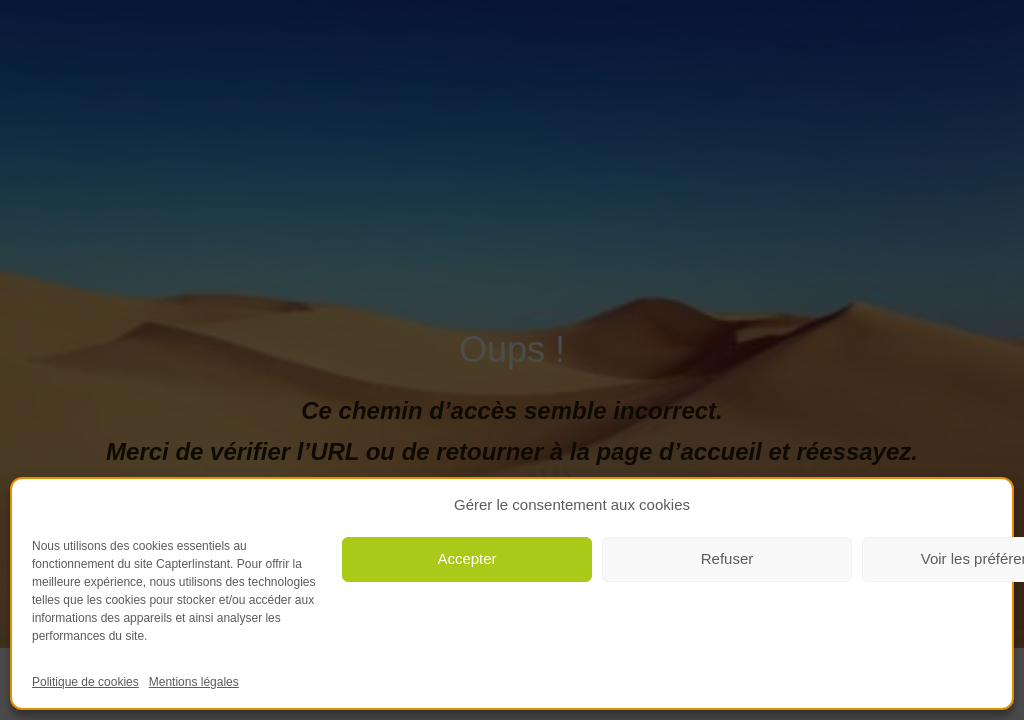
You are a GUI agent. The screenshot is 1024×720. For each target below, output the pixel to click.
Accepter (466, 558)
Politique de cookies (85, 682)
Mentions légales (194, 682)
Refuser (727, 558)
